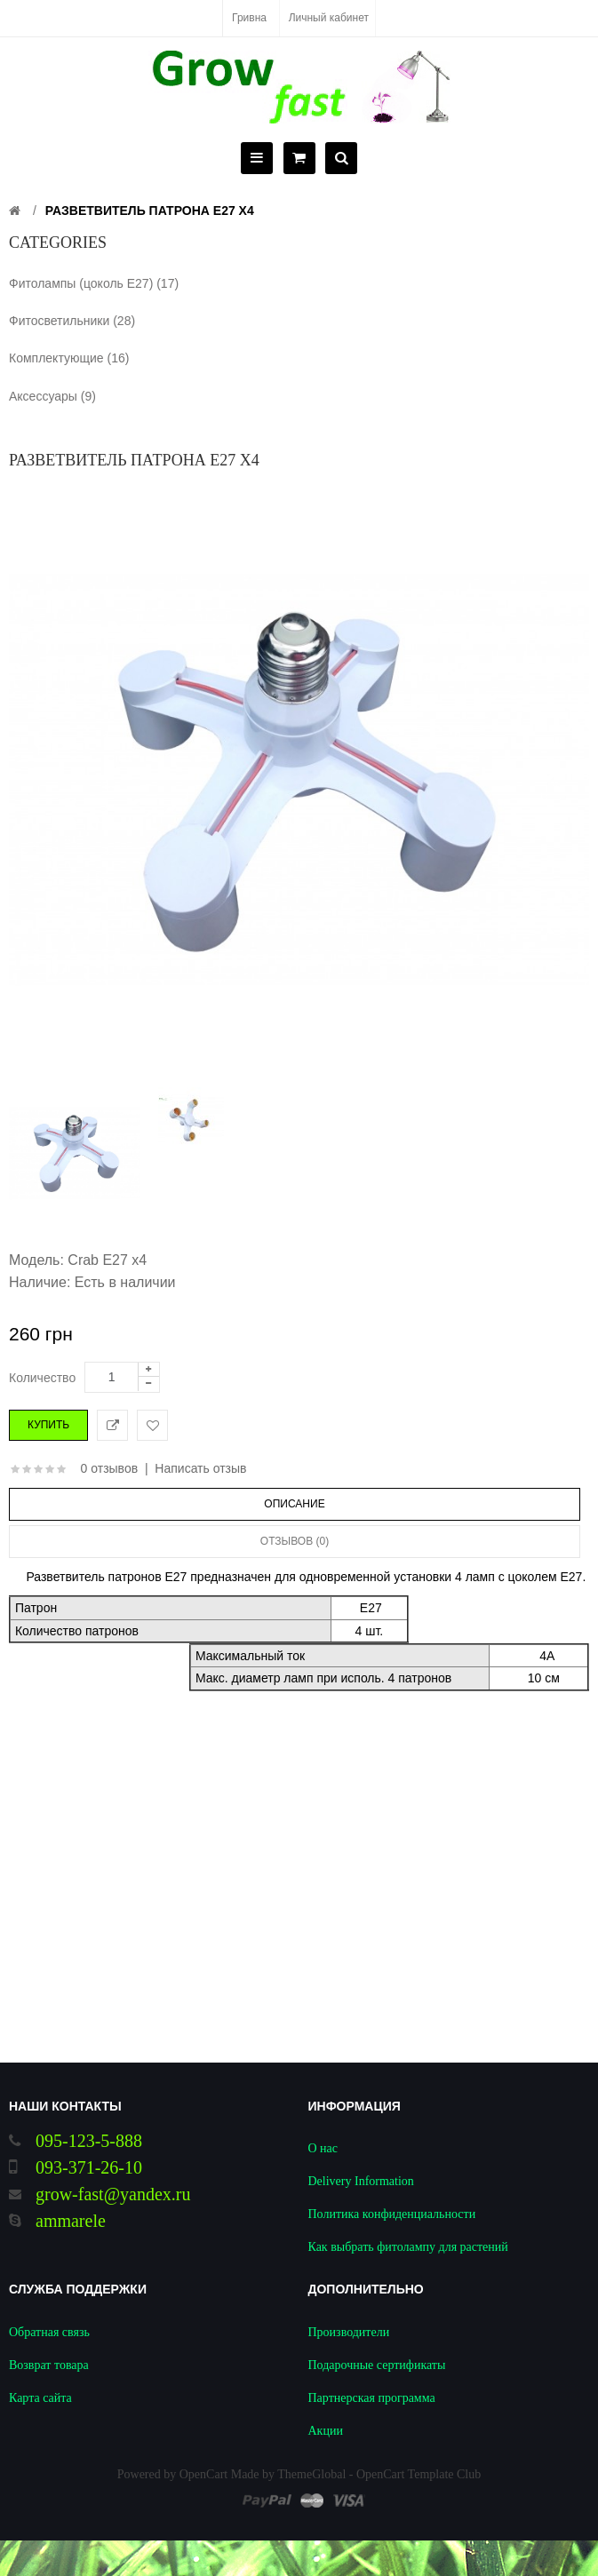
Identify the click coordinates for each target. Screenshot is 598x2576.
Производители (349, 2332)
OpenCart (203, 2474)
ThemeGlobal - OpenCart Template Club (379, 2474)
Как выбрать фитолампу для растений (408, 2247)
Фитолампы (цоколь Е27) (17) (94, 283)
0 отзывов (110, 1468)
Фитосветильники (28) (72, 321)
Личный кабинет (329, 18)
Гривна (249, 18)
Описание (294, 1504)
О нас (323, 2148)
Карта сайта (40, 2398)
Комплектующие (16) (69, 358)
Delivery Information (361, 2181)
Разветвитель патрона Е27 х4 (149, 210)
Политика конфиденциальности (392, 2214)
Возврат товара (49, 2365)
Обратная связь (49, 2332)
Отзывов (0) (294, 1541)
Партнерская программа (371, 2398)
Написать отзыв (200, 1468)
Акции (325, 2430)
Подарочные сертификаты (377, 2365)
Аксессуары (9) (52, 396)
